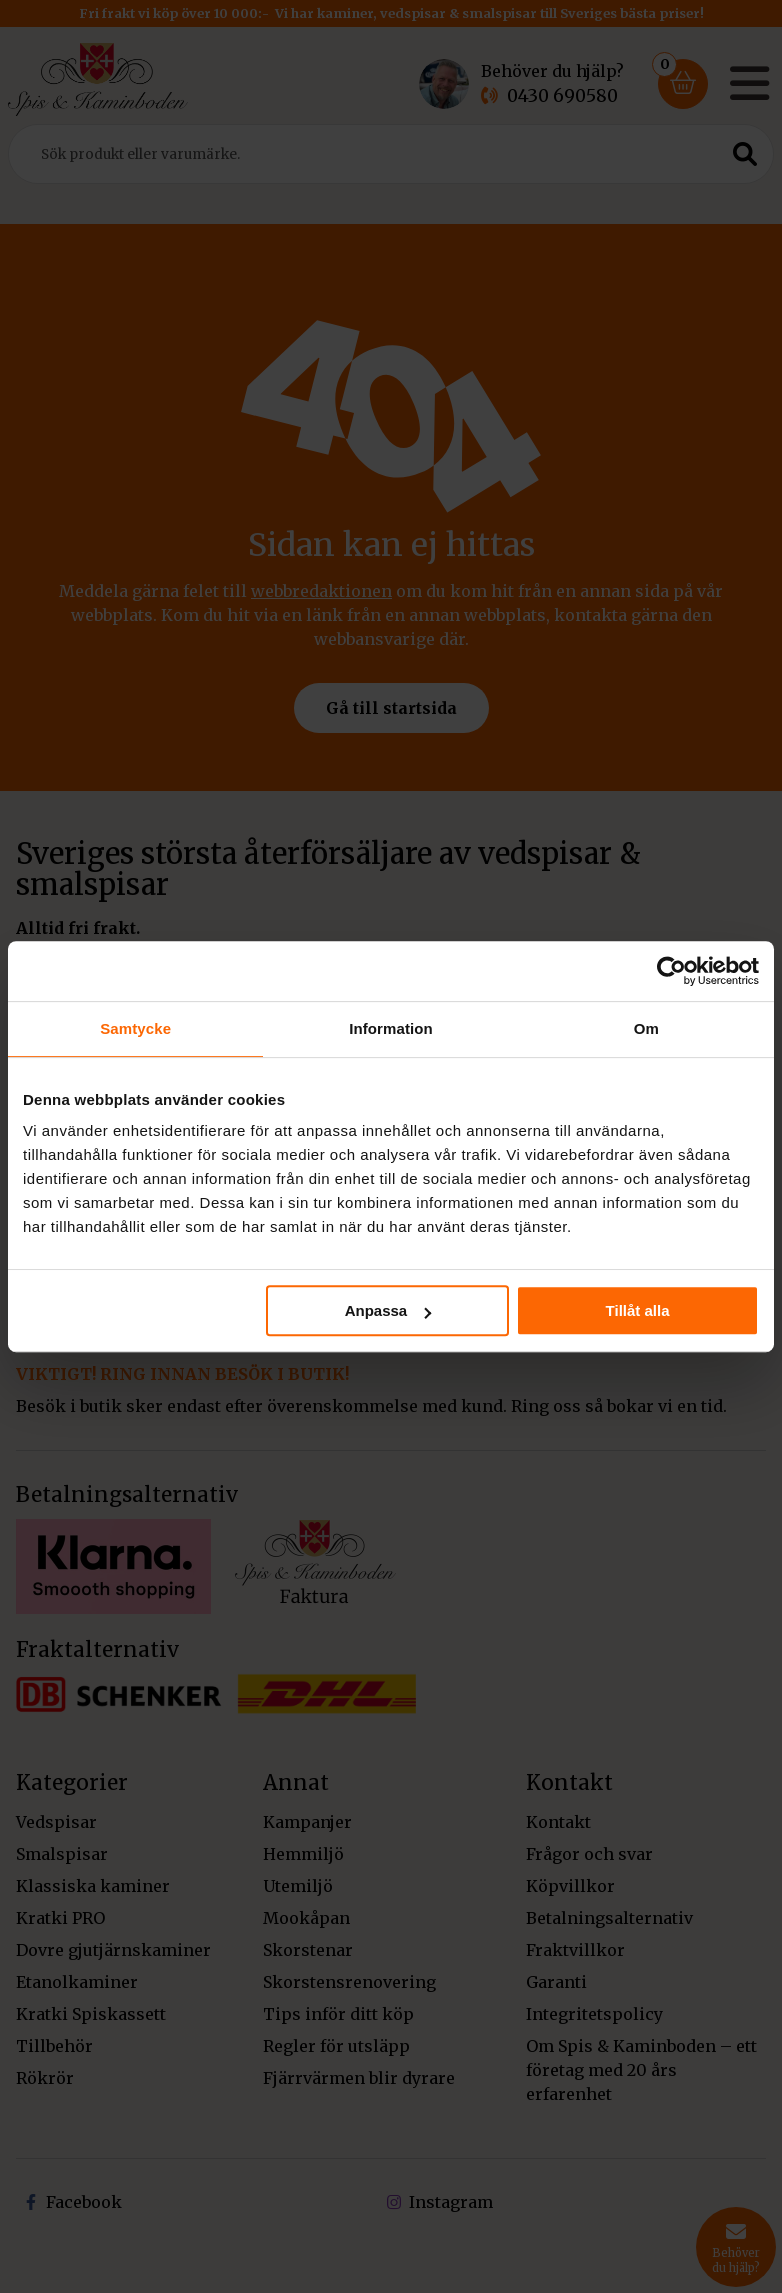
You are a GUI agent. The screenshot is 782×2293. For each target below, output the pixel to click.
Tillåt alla (638, 1310)
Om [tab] (646, 1028)
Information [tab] (391, 1028)
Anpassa (388, 1310)
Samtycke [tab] (135, 1028)
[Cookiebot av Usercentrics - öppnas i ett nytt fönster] (671, 971)
